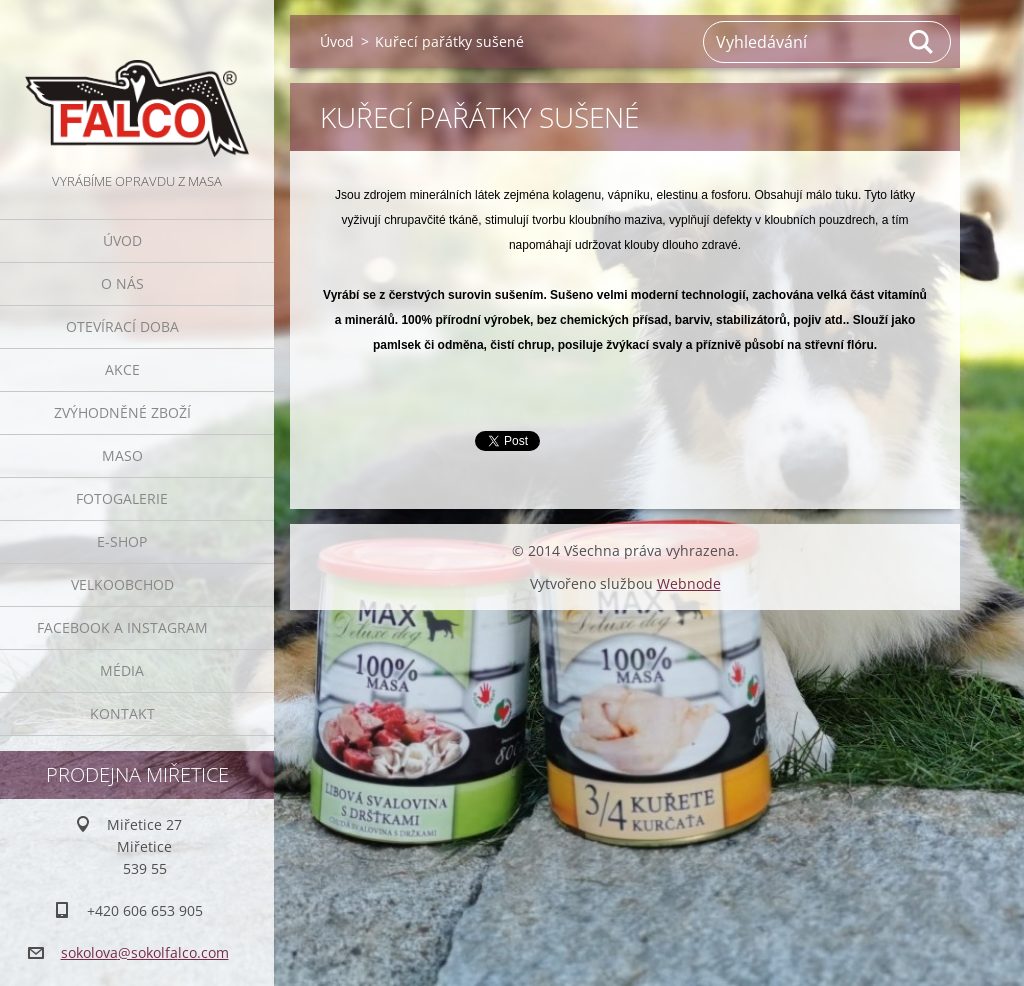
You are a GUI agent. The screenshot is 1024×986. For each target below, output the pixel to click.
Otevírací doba (122, 326)
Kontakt (122, 713)
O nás (122, 283)
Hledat (922, 42)
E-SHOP (122, 541)
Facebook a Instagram (122, 627)
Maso (122, 455)
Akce (122, 369)
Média (122, 670)
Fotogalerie (122, 498)
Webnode (689, 583)
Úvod (122, 240)
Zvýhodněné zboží (122, 412)
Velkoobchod (122, 584)
